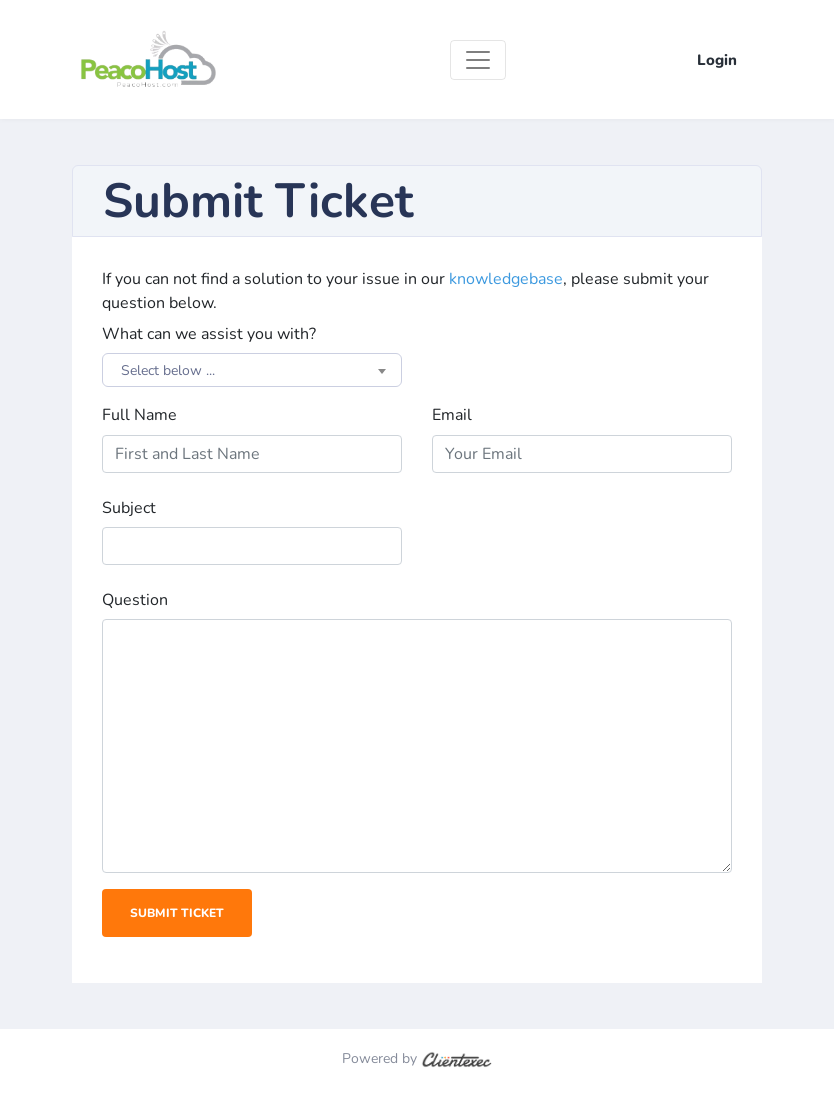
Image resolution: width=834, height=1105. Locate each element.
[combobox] (252, 370)
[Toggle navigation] (478, 60)
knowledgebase (506, 279)
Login (717, 60)
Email (452, 415)
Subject (129, 508)
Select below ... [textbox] (168, 370)
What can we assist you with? (209, 334)
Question (135, 600)
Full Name (139, 415)
